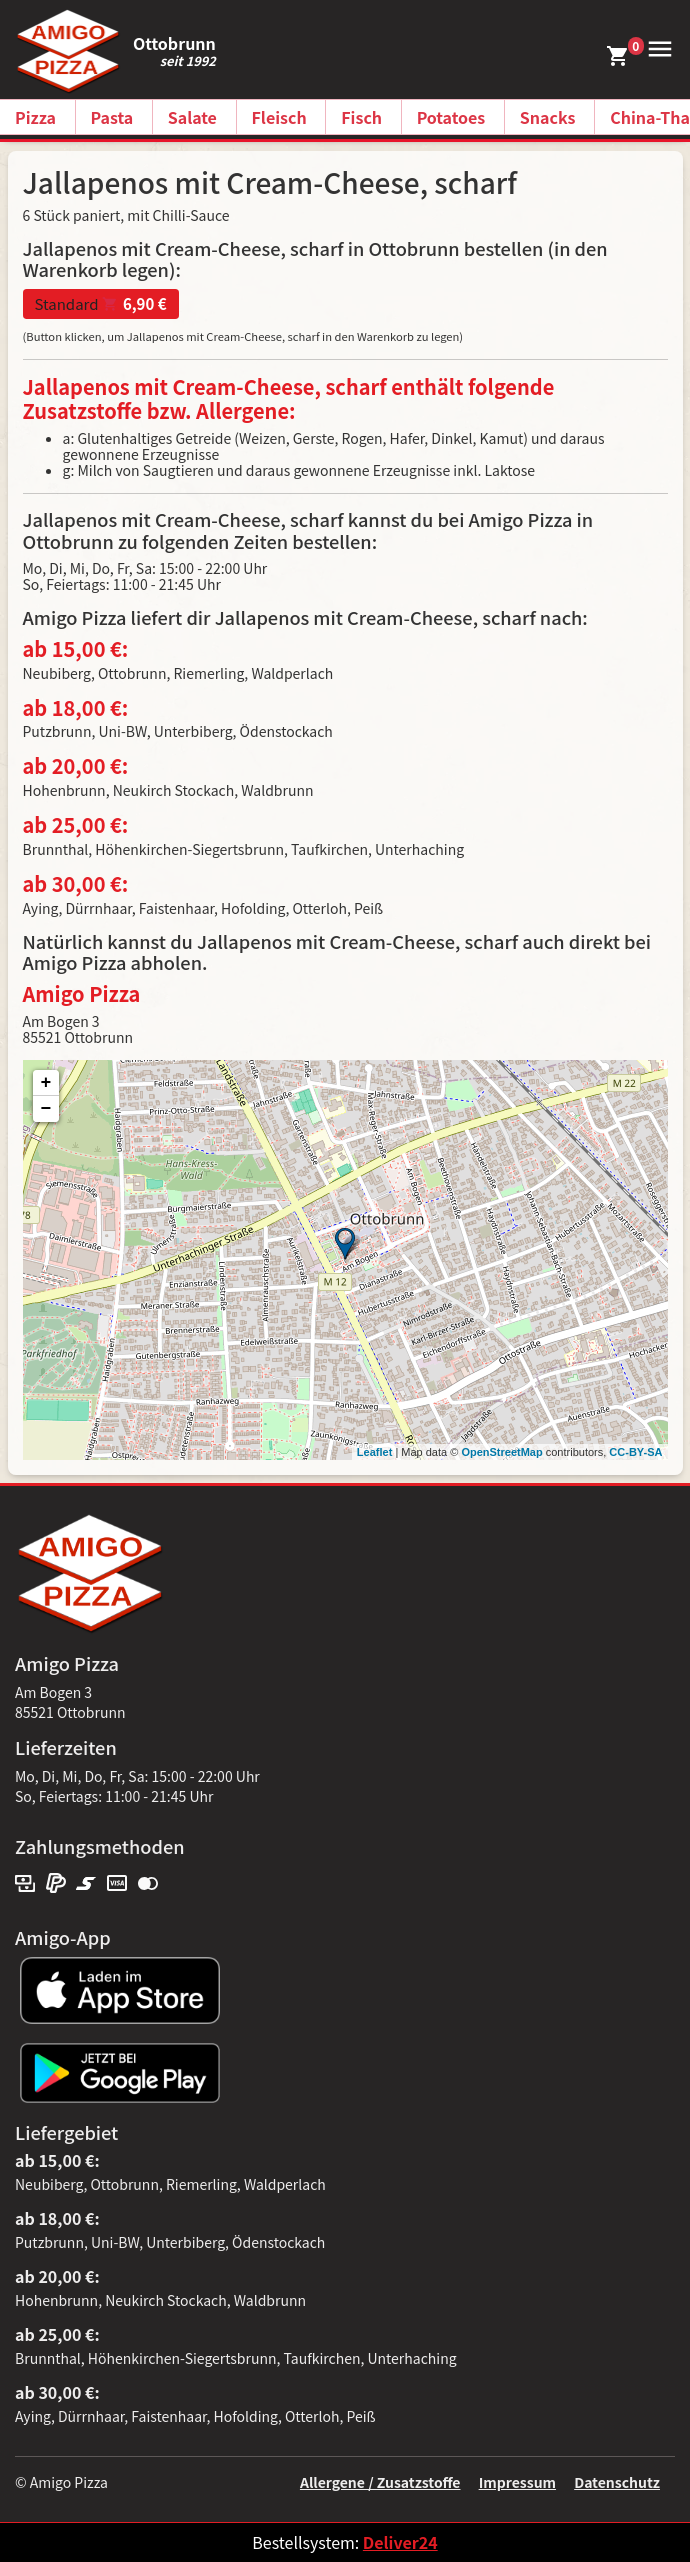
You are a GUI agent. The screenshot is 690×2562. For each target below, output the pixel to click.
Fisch (361, 117)
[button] (657, 47)
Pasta (112, 117)
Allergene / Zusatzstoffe (380, 2482)
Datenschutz (617, 2482)
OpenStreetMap (501, 1452)
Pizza (35, 117)
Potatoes (451, 117)
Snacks (548, 117)
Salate (192, 117)
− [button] (46, 1109)
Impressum (517, 2482)
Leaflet (374, 1452)
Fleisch (279, 117)
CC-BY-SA (635, 1452)
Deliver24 (400, 2542)
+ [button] (46, 1083)
